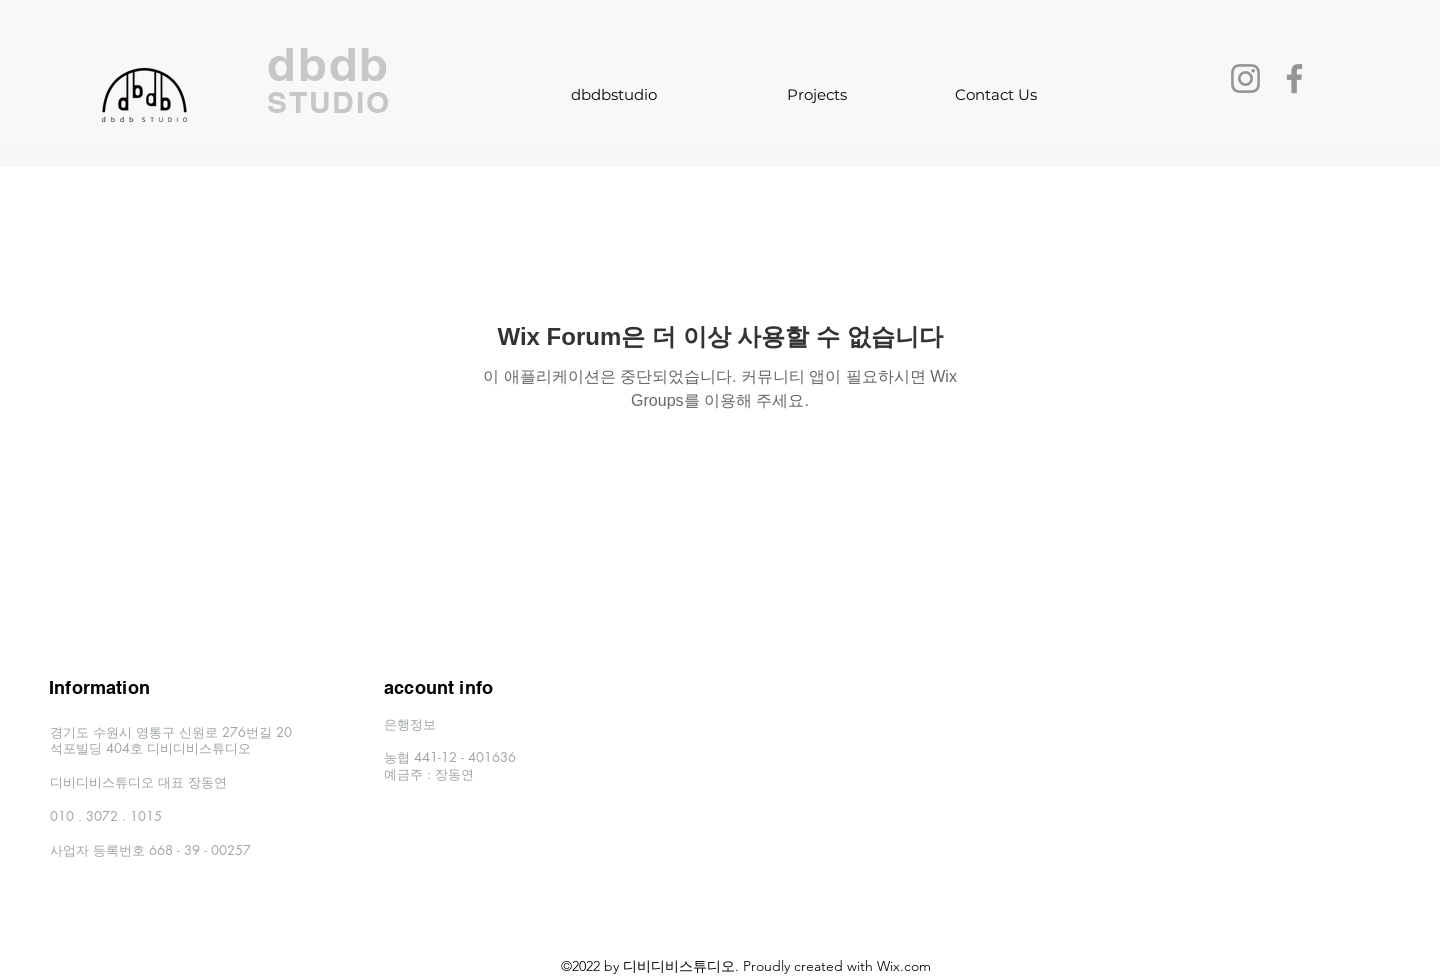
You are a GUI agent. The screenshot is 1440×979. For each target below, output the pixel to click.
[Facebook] (1294, 78)
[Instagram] (1245, 78)
